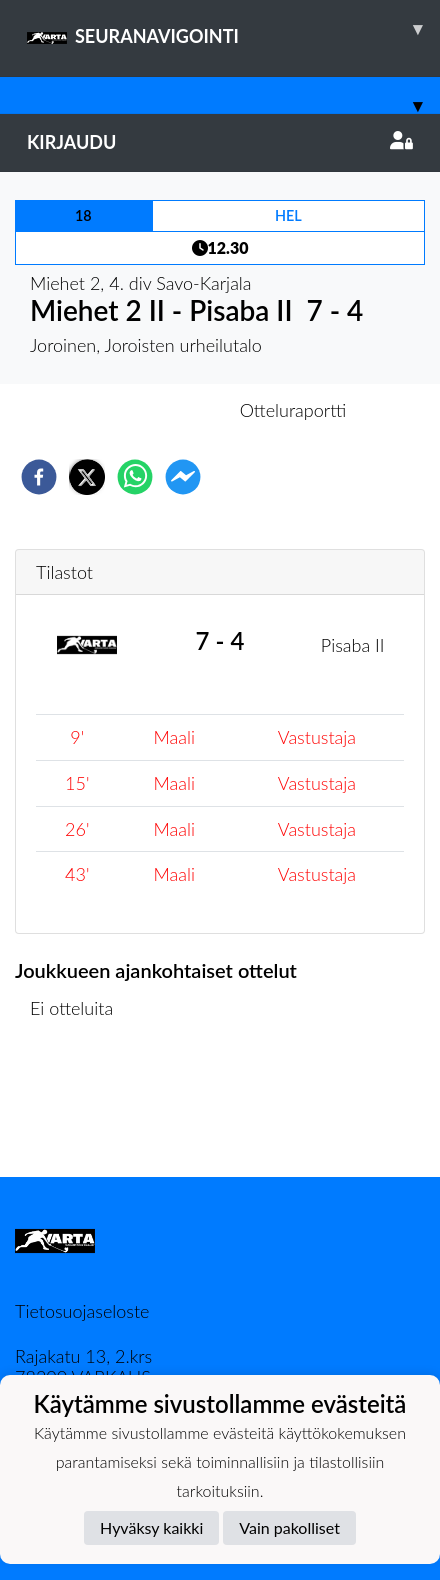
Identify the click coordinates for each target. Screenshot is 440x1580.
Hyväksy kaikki (151, 1527)
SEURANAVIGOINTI (233, 29)
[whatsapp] (135, 477)
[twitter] (87, 477)
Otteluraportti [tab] (293, 410)
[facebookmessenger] (183, 477)
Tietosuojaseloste (82, 1311)
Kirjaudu (220, 142)
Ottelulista (79, 1109)
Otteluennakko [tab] (151, 410)
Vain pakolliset (289, 1527)
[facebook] (39, 477)
